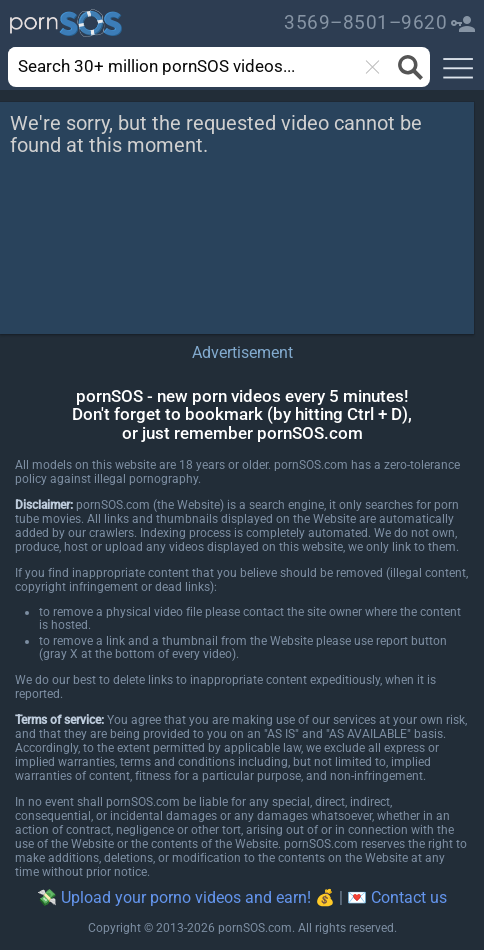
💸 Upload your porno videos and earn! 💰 (186, 897)
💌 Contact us (397, 897)
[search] (171, 66)
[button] (458, 69)
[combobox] (189, 67)
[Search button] (407, 67)
